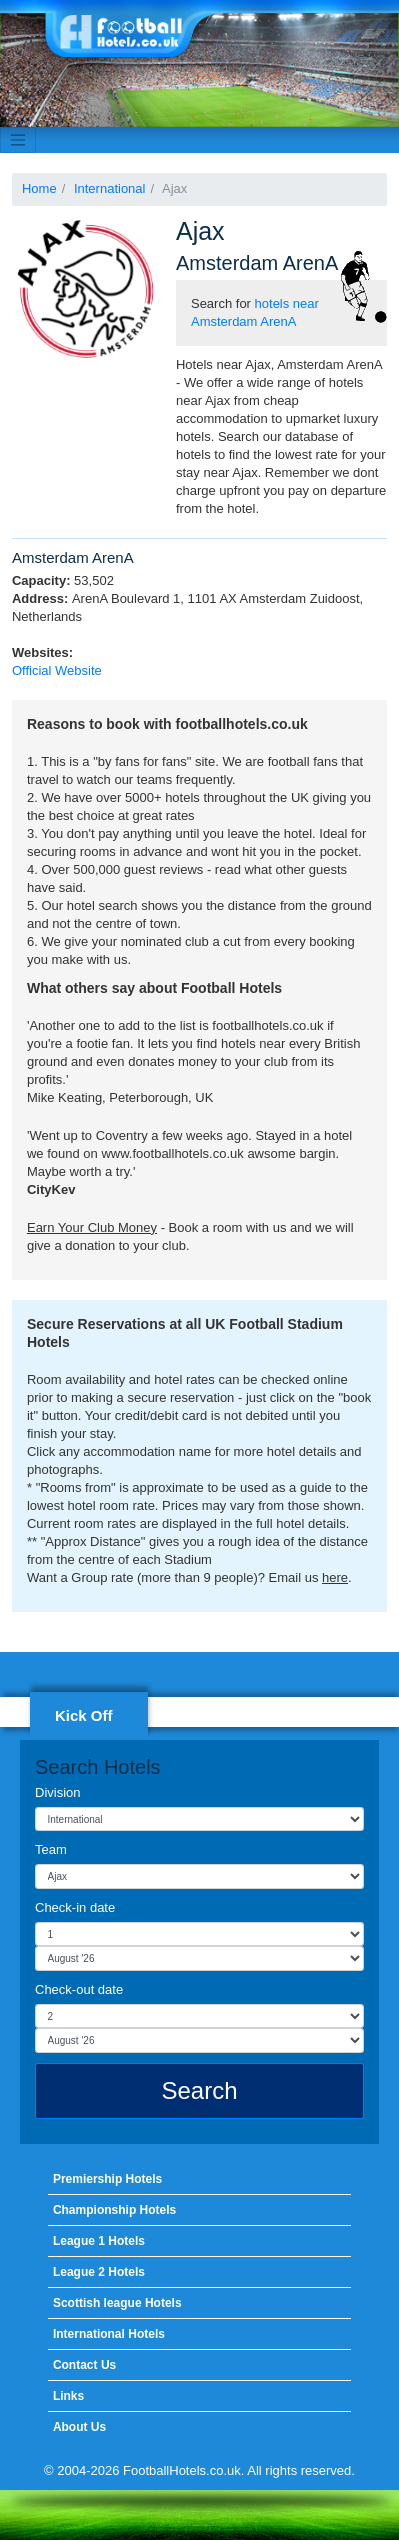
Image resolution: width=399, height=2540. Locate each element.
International (110, 188)
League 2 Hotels (99, 2272)
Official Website (57, 670)
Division (58, 1792)
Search (199, 2090)
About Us (79, 2427)
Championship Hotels (114, 2210)
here (335, 1577)
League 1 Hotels (99, 2241)
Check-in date (75, 1907)
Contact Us (84, 2365)
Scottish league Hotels (117, 2303)
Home (39, 188)
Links (68, 2396)
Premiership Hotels (107, 2179)
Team (51, 1849)
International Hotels (109, 2334)
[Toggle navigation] (18, 140)
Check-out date (79, 1989)
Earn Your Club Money (92, 1227)
